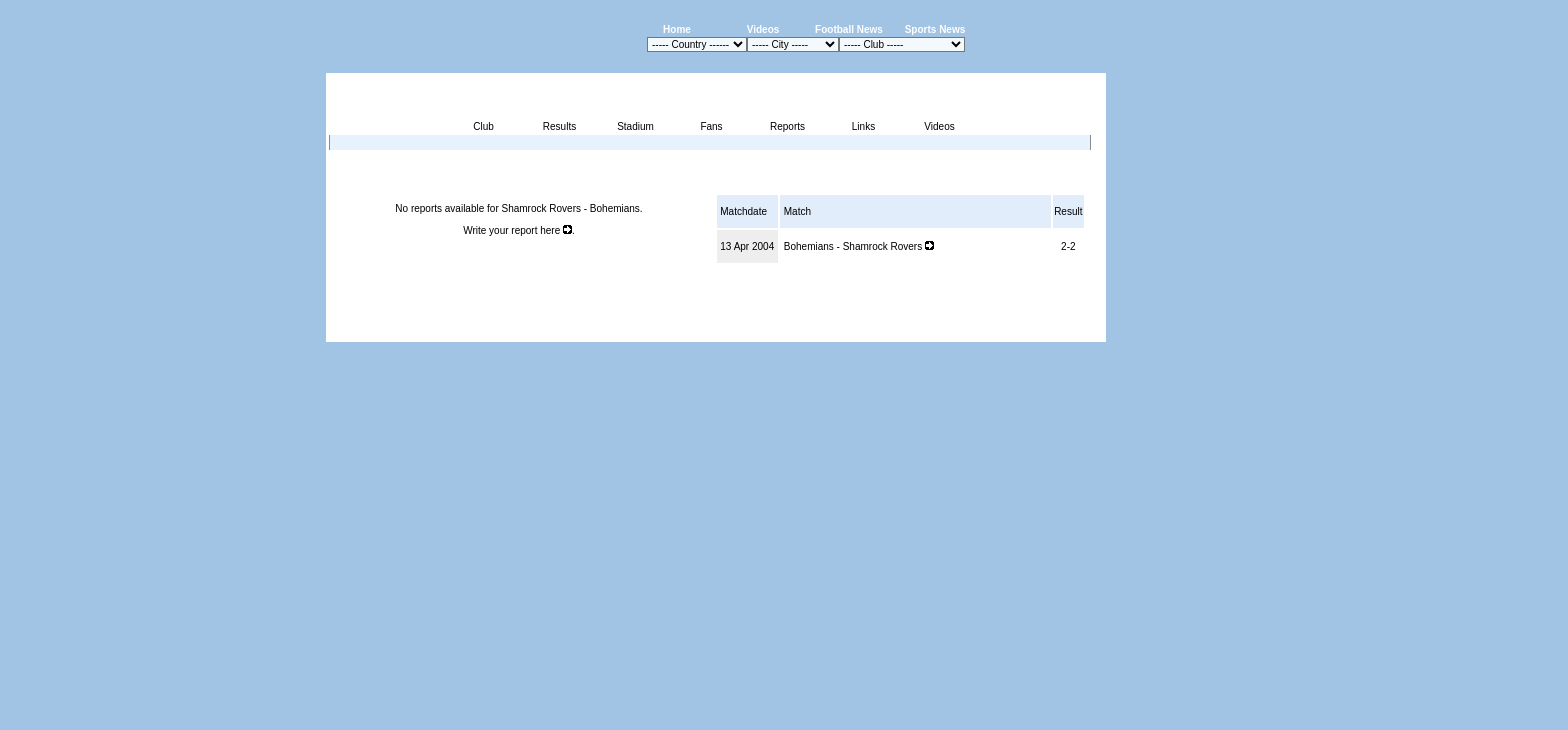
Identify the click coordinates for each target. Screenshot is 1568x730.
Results (559, 126)
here (556, 230)
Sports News (935, 29)
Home (677, 29)
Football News (849, 29)
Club (483, 126)
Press (918, 330)
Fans (711, 126)
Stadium (635, 126)
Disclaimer (967, 330)
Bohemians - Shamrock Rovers (859, 246)
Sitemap (1022, 330)
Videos (763, 29)
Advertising (865, 330)
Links (863, 126)
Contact (1072, 330)
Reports (787, 126)
